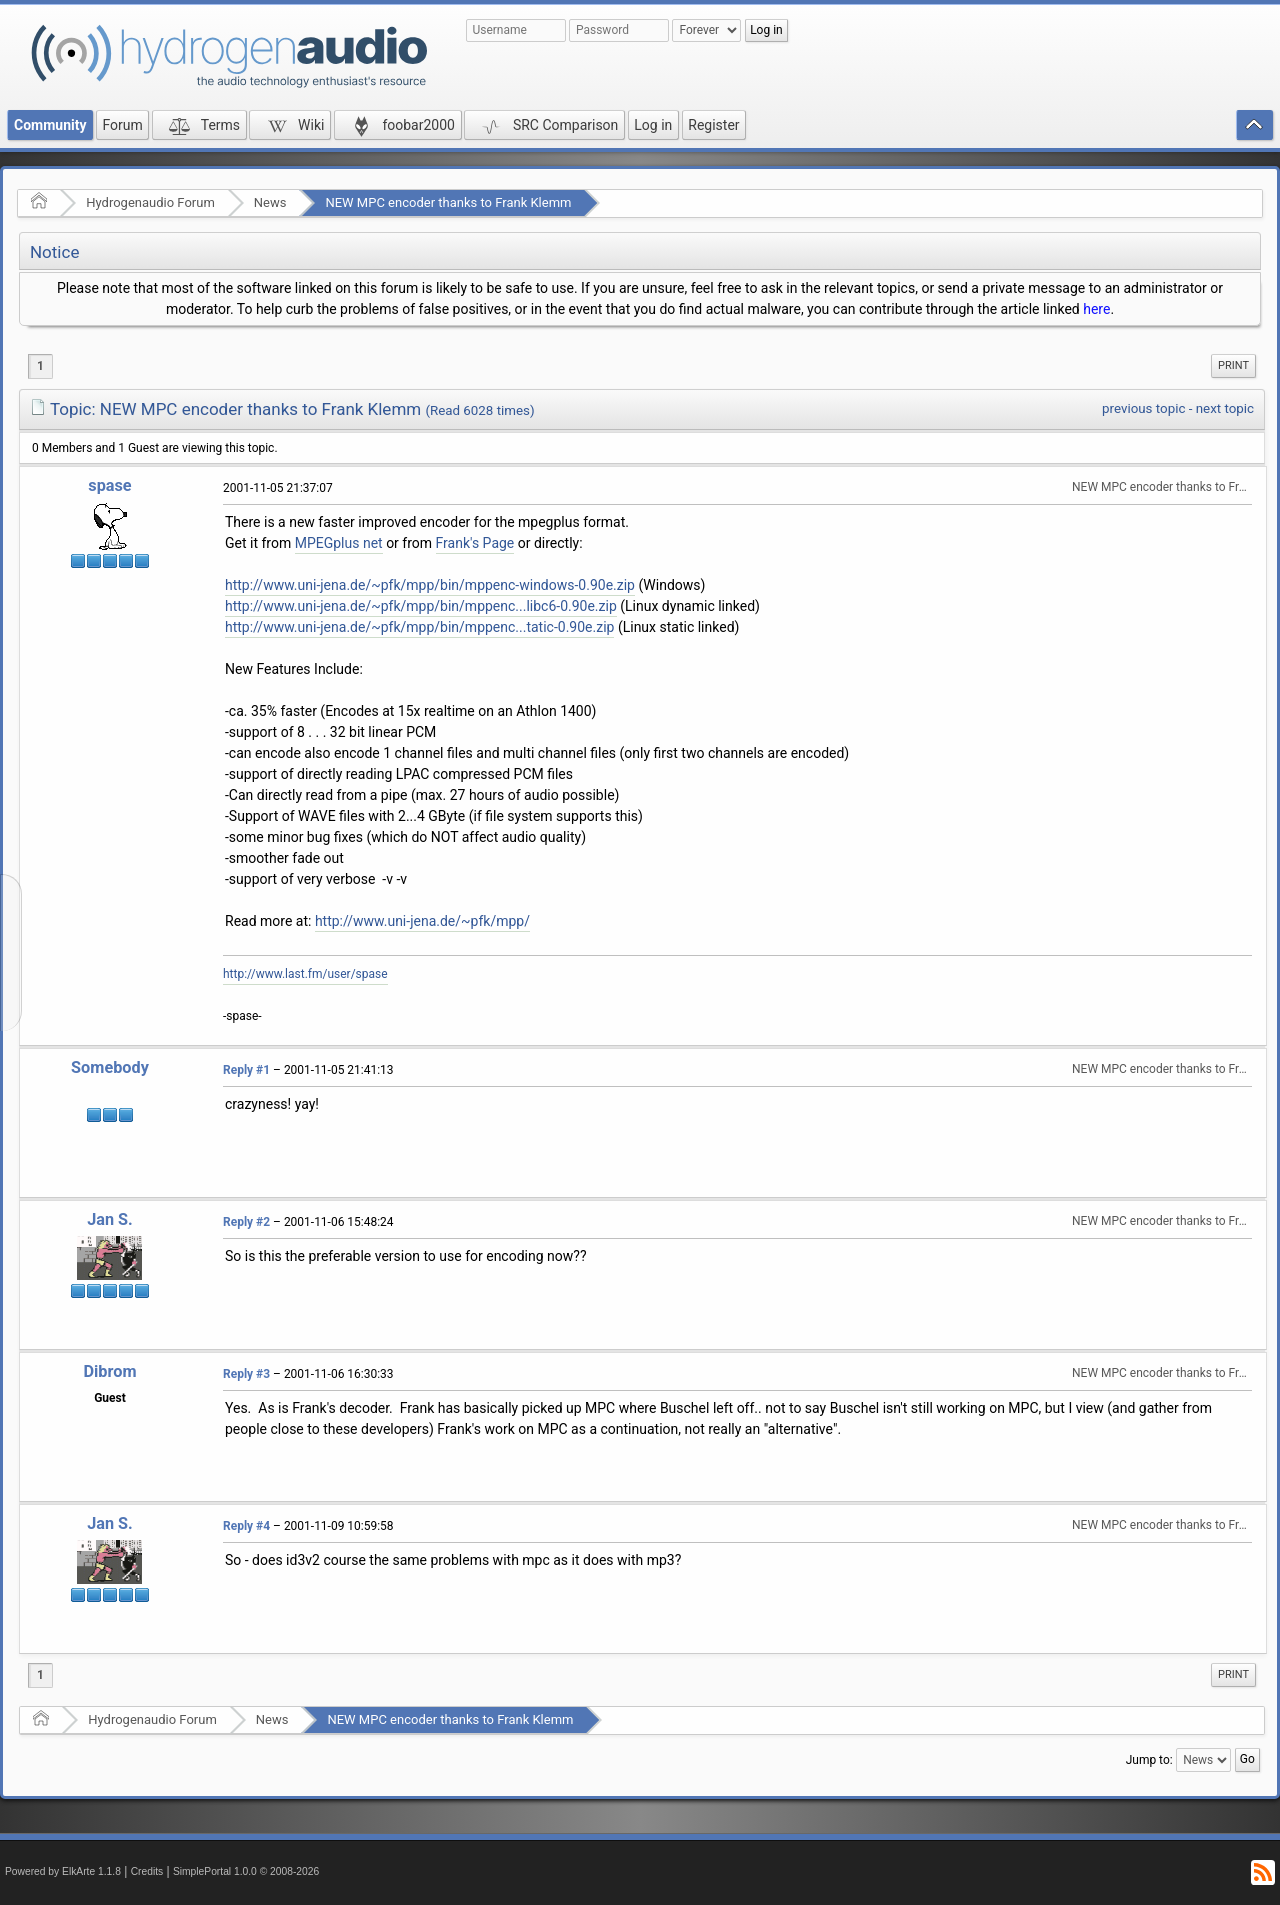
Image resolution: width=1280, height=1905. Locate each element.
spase (109, 485)
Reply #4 (246, 1526)
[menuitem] (1233, 366)
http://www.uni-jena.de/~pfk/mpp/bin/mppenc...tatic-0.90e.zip (419, 627)
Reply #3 (246, 1374)
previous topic (1143, 408)
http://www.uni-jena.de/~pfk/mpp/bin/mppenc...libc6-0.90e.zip (421, 606)
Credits (147, 1871)
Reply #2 (246, 1222)
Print (1233, 365)
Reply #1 (246, 1070)
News (270, 202)
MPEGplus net (339, 543)
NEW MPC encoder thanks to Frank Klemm (448, 202)
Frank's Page (475, 543)
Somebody (110, 1067)
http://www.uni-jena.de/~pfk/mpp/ (422, 921)
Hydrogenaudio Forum (150, 202)
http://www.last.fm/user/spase (305, 974)
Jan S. (110, 1219)
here (1096, 309)
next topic (1225, 408)
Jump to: (1149, 1760)
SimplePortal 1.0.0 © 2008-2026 (246, 1871)
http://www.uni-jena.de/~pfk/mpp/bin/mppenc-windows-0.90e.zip (430, 585)
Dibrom (109, 1371)
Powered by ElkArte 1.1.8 (63, 1871)
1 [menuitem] (40, 366)
